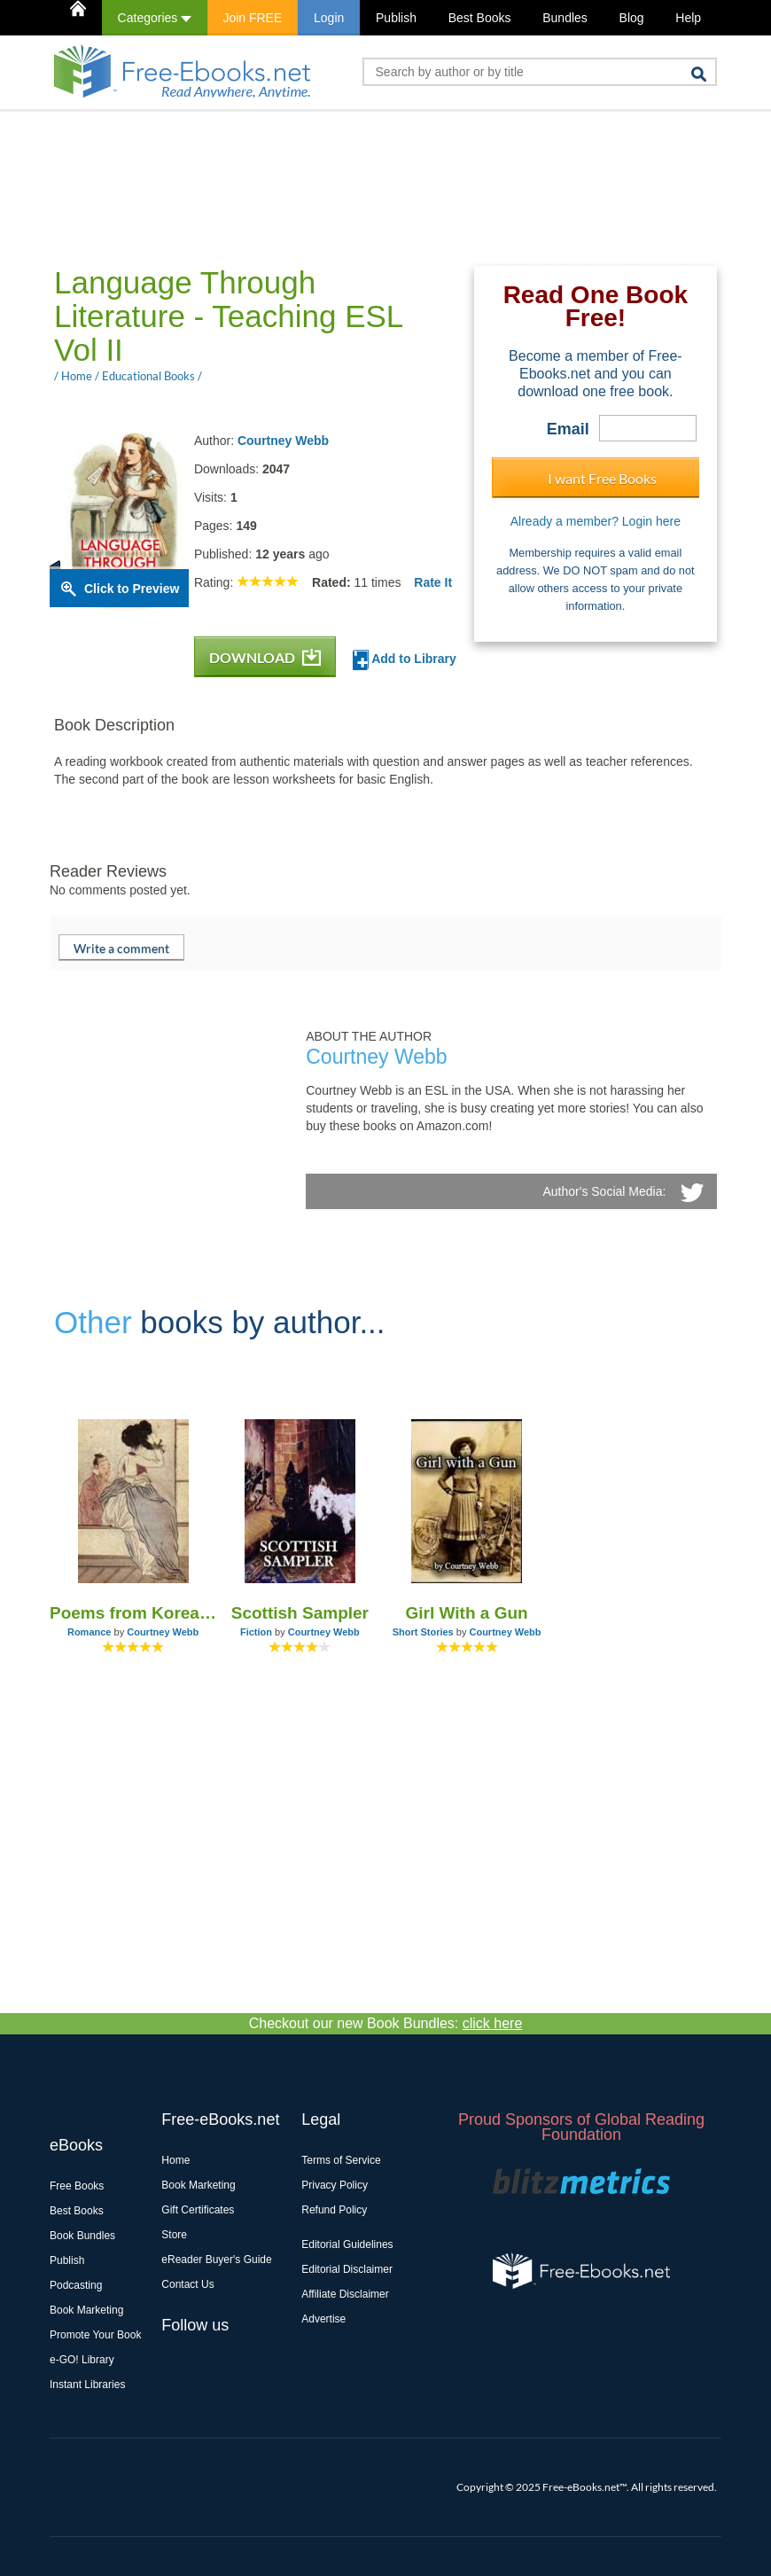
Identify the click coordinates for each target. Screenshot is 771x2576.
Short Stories (423, 1632)
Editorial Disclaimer (347, 2269)
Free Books (77, 2186)
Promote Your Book (95, 2335)
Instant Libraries (87, 2384)
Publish (396, 18)
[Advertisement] (372, 187)
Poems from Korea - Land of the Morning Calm (133, 1613)
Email (568, 429)
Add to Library (404, 660)
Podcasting (76, 2285)
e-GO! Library (82, 2360)
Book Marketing (86, 2310)
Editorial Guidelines (347, 2244)
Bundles (565, 18)
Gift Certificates (197, 2210)
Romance (89, 1632)
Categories (154, 18)
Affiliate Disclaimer (344, 2294)
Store (174, 2235)
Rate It (433, 582)
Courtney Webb (283, 440)
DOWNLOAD (265, 657)
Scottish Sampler (300, 1613)
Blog (631, 18)
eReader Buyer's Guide (216, 2259)
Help (688, 18)
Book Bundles (82, 2235)
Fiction (256, 1632)
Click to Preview (131, 589)
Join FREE (252, 18)
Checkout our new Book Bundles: (386, 2023)
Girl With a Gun (467, 1613)
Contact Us (187, 2284)
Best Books (479, 18)
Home (175, 2160)
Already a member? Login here (595, 521)
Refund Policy (334, 2210)
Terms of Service (340, 2160)
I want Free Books (602, 478)
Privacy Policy (334, 2185)
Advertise (323, 2319)
